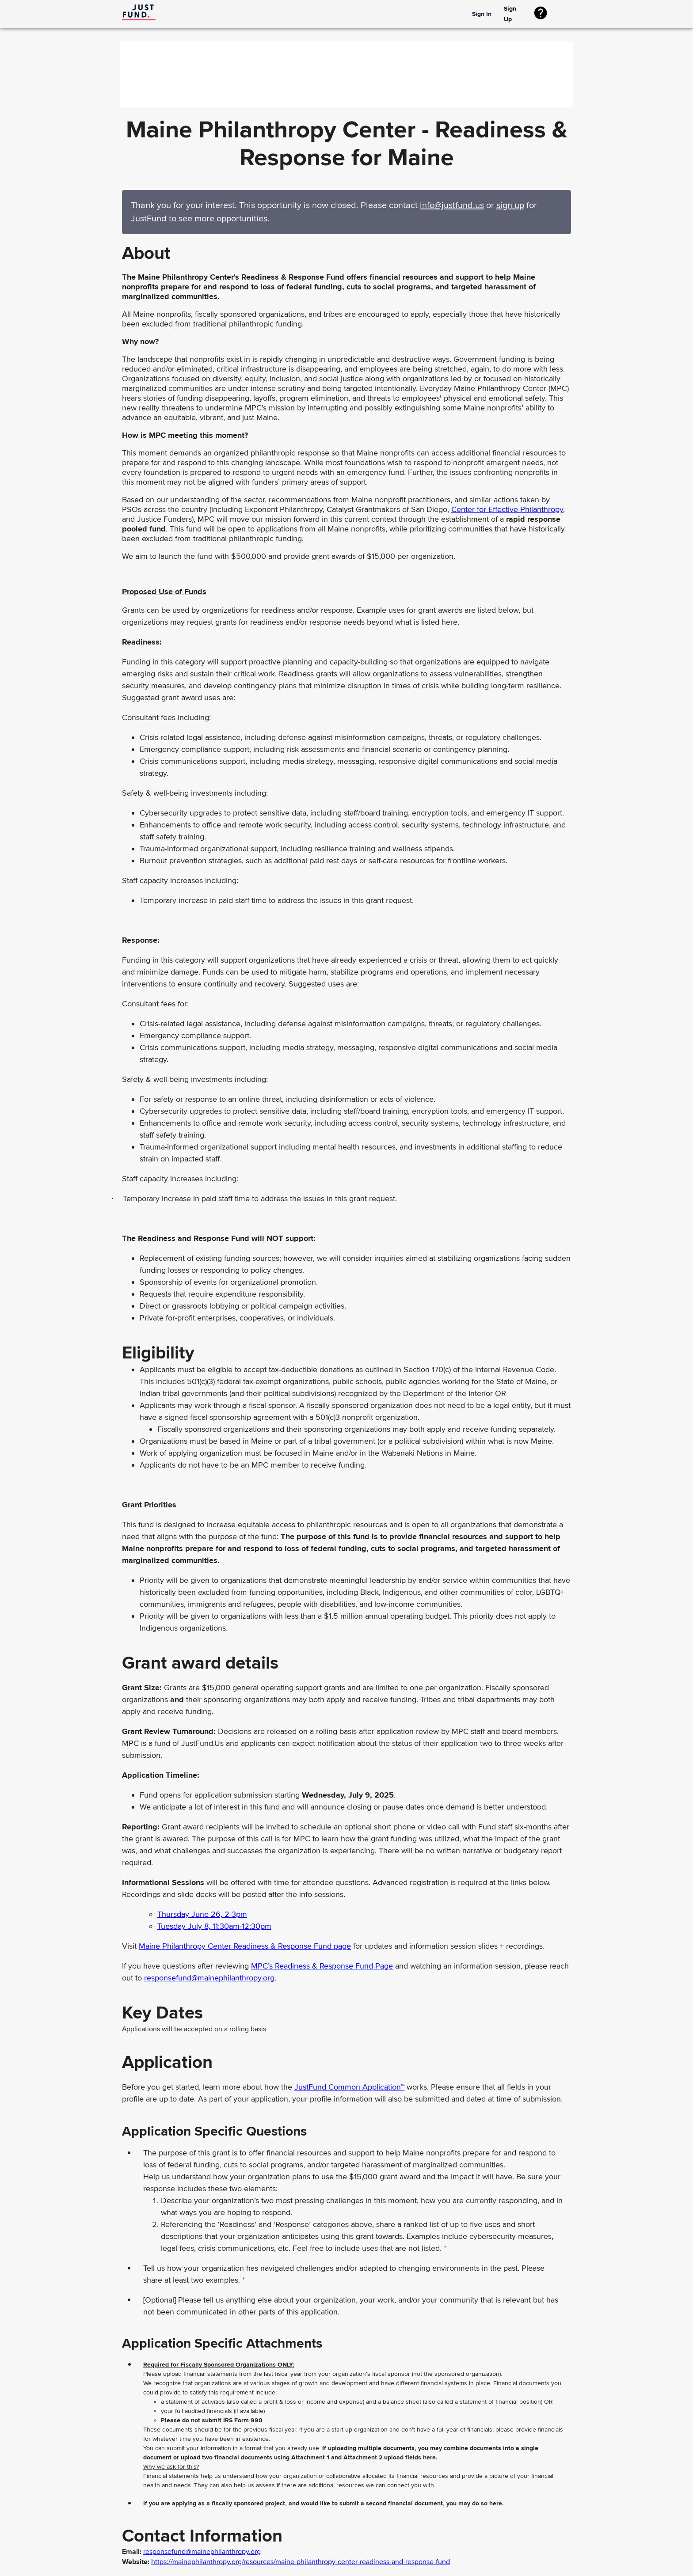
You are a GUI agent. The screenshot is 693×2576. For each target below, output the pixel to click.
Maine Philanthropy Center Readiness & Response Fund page (245, 1946)
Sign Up (514, 14)
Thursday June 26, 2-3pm (202, 1914)
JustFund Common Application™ (349, 2087)
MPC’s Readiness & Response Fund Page (322, 1966)
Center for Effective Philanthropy (507, 509)
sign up (510, 205)
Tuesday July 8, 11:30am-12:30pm (214, 1926)
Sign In (481, 14)
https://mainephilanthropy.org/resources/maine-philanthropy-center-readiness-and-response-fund (300, 2561)
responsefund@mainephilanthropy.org (209, 1978)
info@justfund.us (452, 205)
